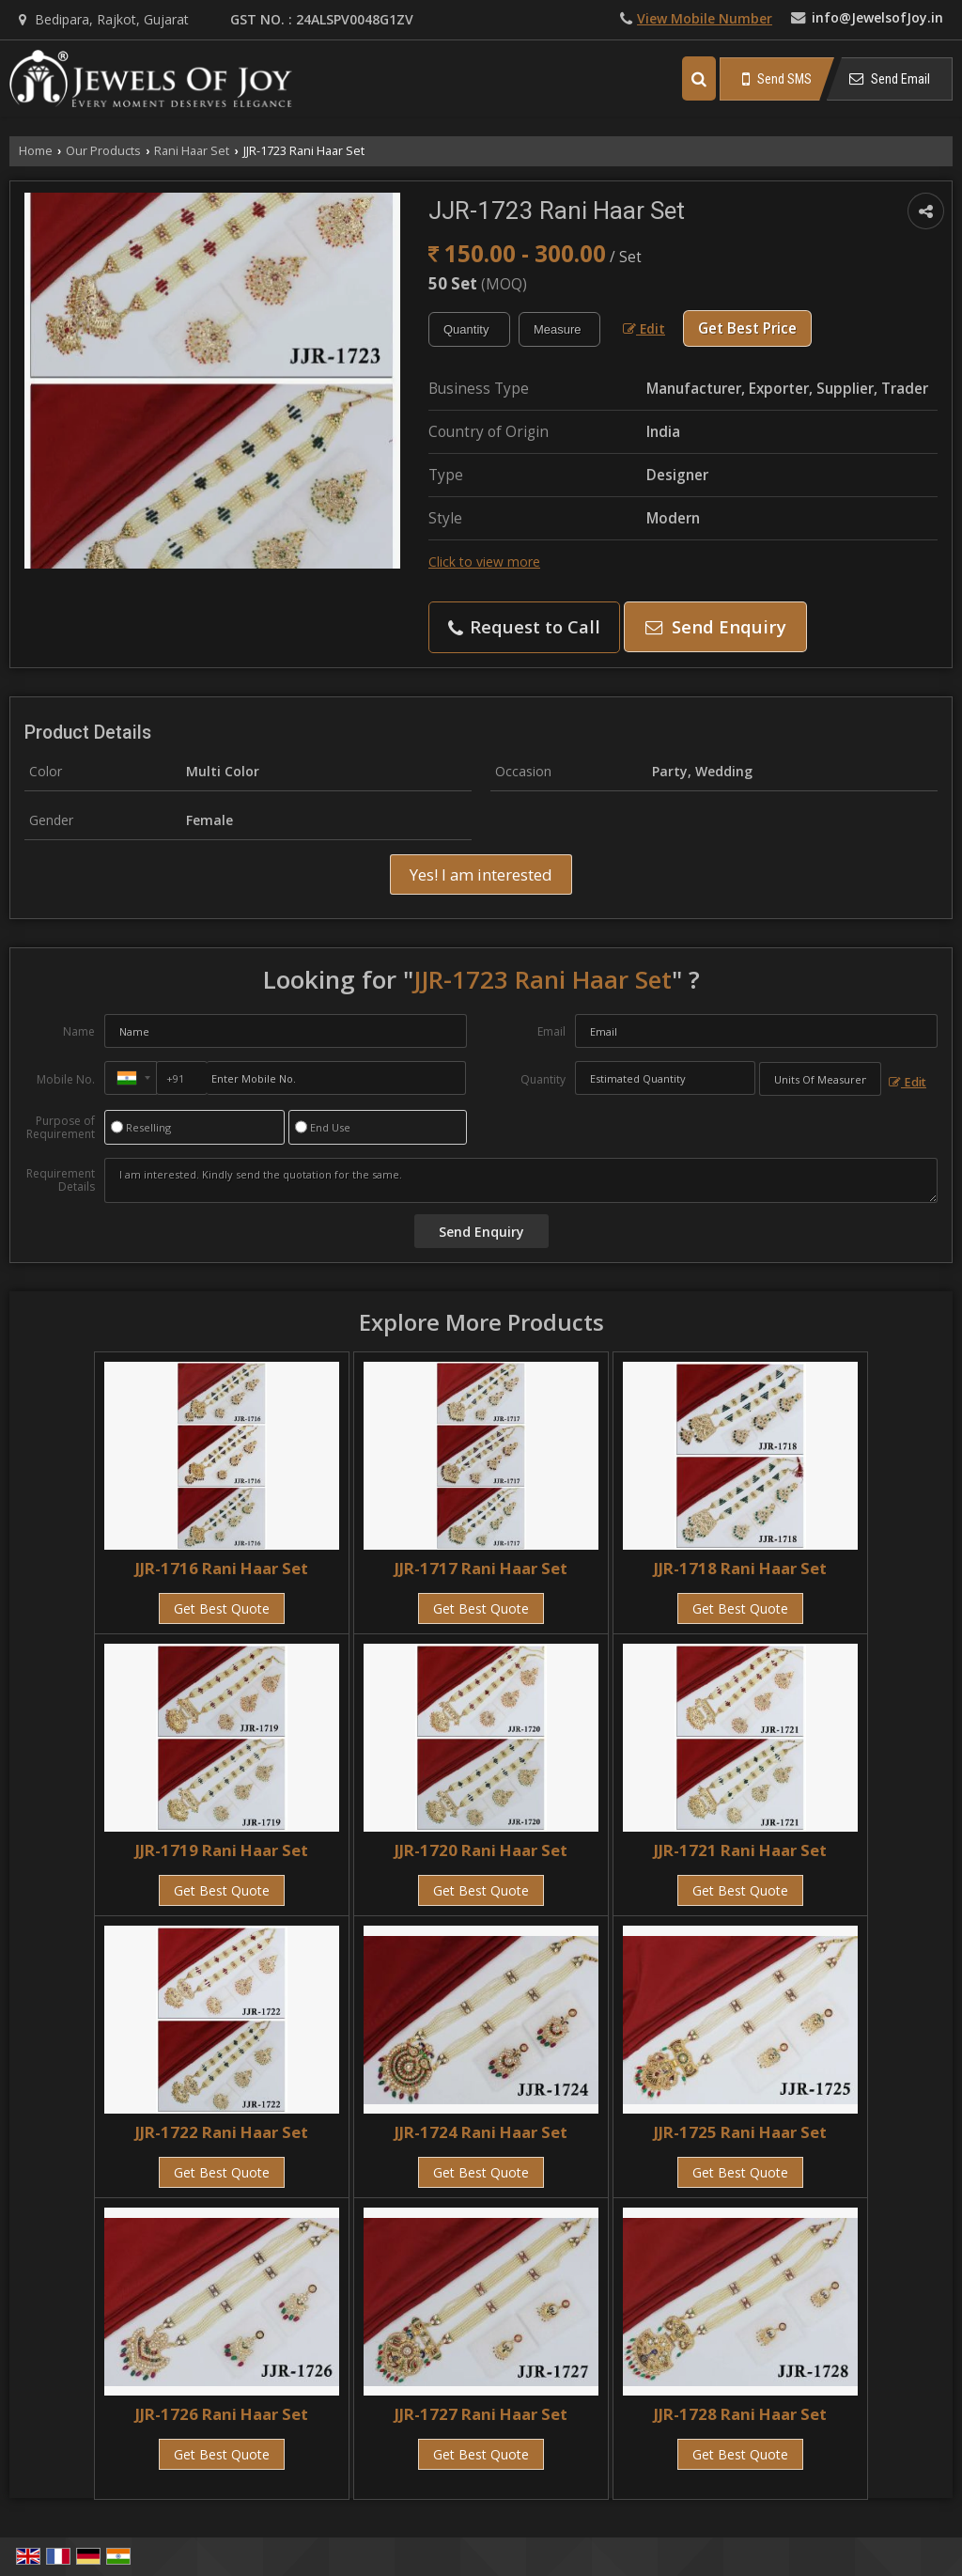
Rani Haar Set (191, 151)
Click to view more (484, 561)
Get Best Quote (222, 1608)
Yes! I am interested (481, 874)
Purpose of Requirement (60, 1128)
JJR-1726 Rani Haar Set (221, 2414)
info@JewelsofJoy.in (877, 17)
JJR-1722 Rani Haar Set (221, 2132)
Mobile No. (66, 1079)
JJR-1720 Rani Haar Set (481, 1850)
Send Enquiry (715, 626)
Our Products (103, 151)
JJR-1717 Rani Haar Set (481, 1568)
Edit (644, 328)
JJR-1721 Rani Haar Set (740, 1850)
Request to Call (524, 626)
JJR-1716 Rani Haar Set (221, 1568)
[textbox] (559, 329)
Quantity (543, 1079)
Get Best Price (747, 328)
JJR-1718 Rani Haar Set (740, 1568)
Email (551, 1031)
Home (36, 151)
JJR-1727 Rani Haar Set (481, 2414)
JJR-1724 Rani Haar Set (481, 2132)
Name (79, 1031)
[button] (704, 18)
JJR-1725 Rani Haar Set (740, 2132)
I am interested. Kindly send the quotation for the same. (521, 1180)
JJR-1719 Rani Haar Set (221, 1850)
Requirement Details (60, 1180)
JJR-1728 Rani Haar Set (740, 2414)
